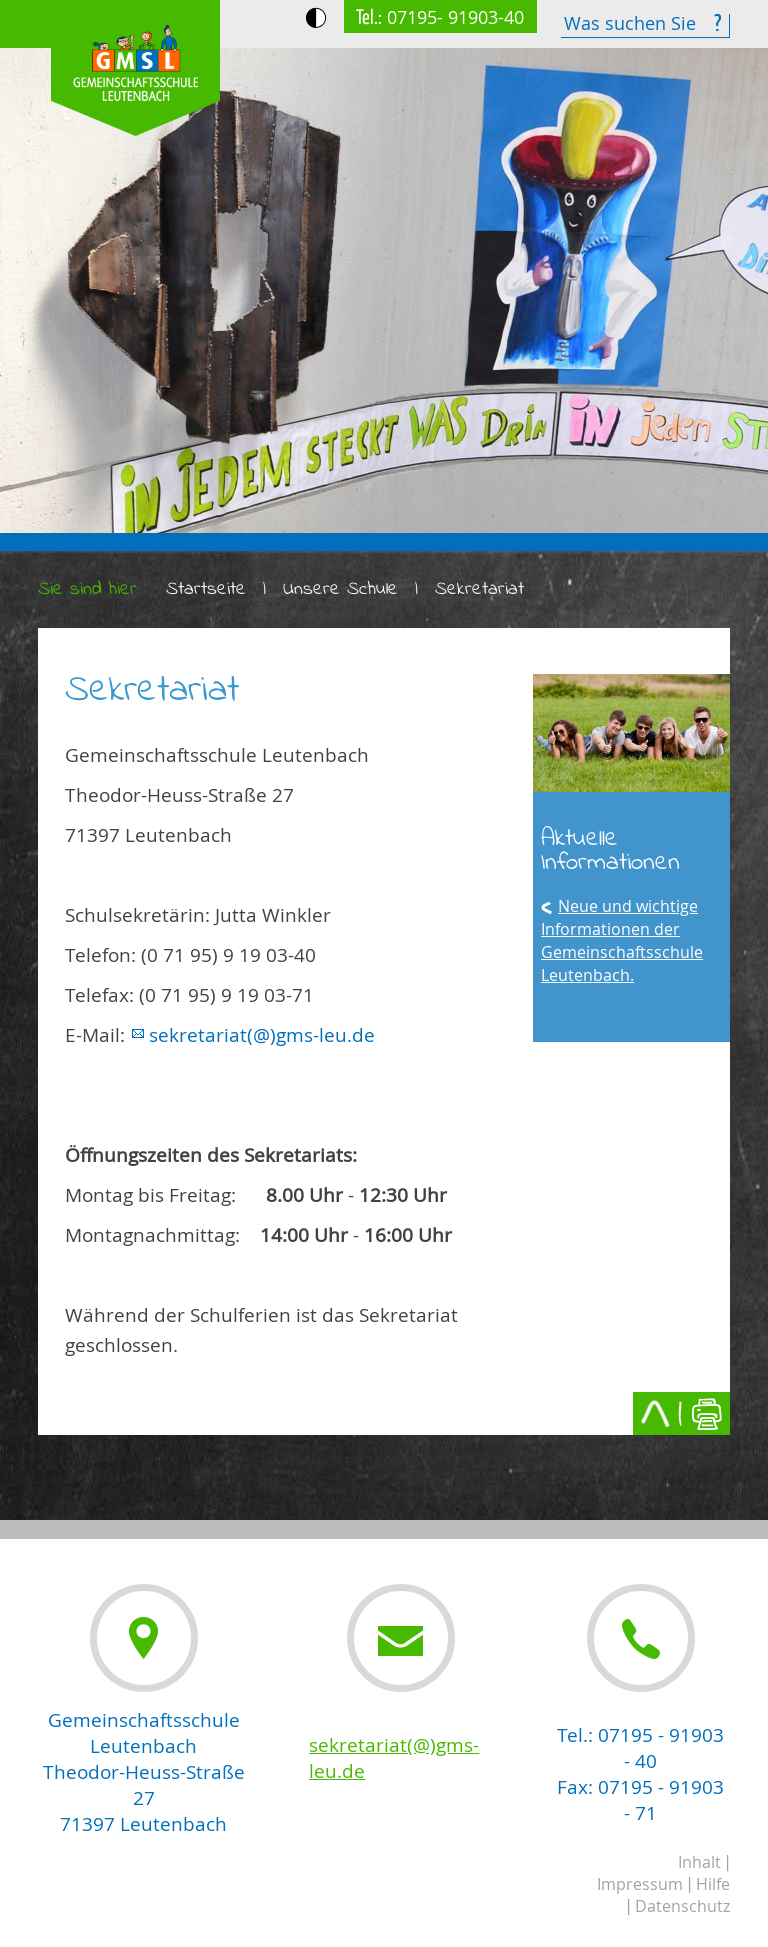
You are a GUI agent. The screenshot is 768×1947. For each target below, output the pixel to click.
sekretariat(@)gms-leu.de (262, 1035)
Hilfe (713, 1884)
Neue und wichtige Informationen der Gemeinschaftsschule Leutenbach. (622, 940)
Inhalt (699, 1862)
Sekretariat (479, 589)
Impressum (640, 1884)
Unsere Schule (340, 589)
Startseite (206, 589)
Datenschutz (682, 1906)
